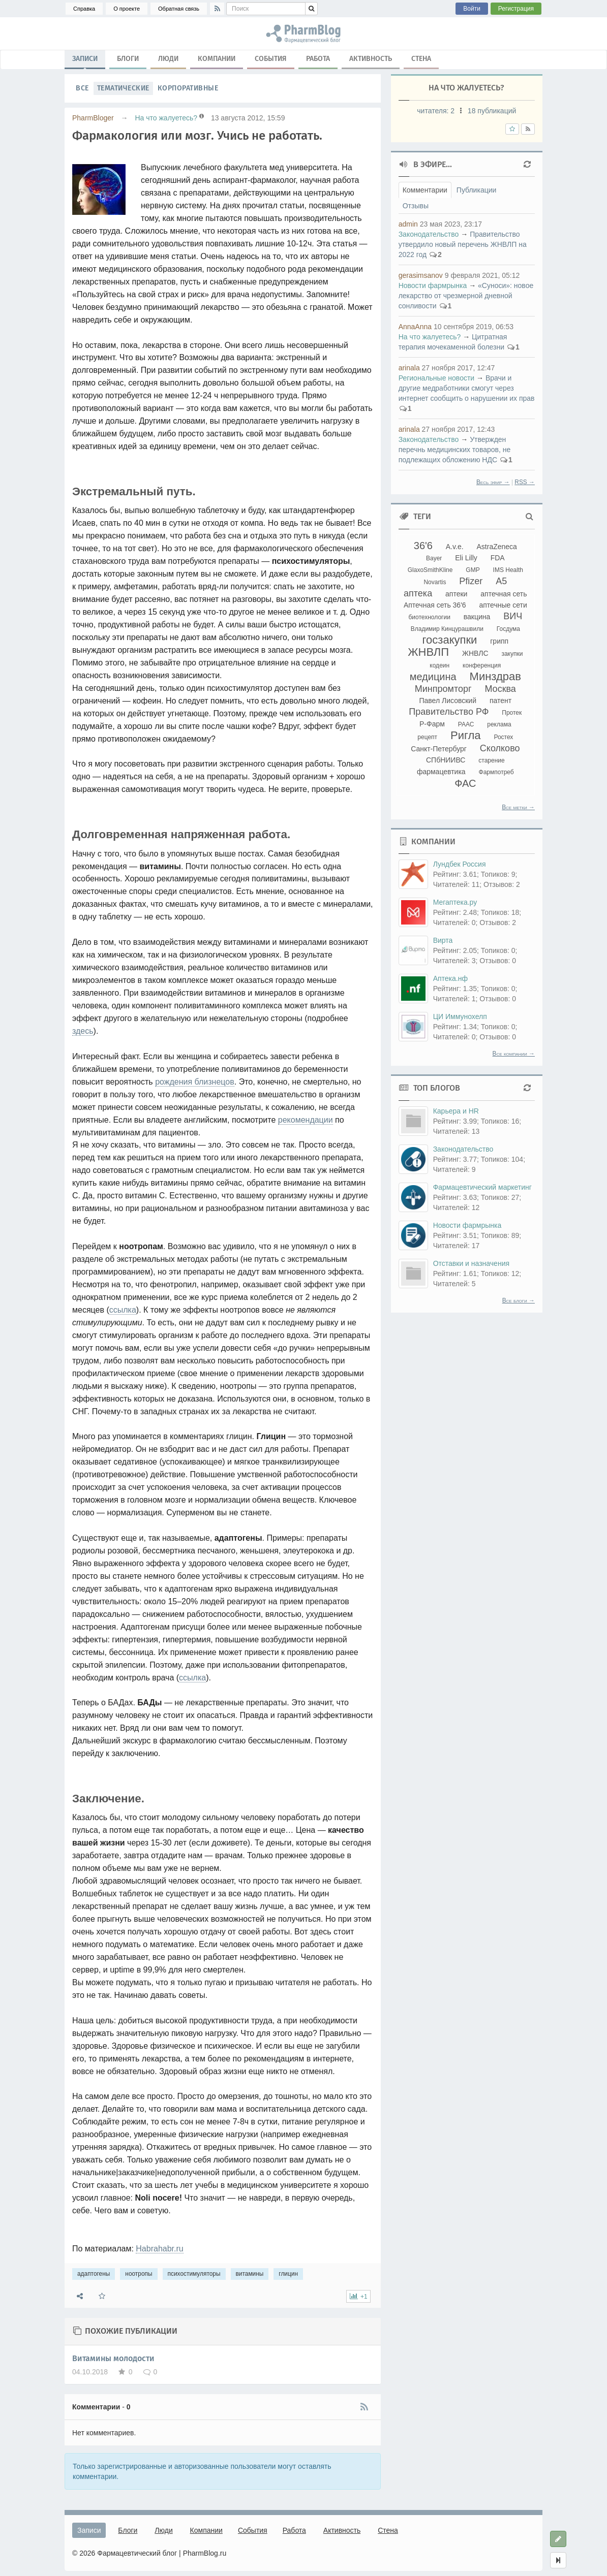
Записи (85, 61)
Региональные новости (437, 378)
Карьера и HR (456, 1111)
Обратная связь (178, 9)
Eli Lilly (466, 558)
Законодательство (429, 234)
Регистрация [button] (516, 8)
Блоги (128, 58)
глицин (288, 2273)
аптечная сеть (503, 594)
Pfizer (470, 581)
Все (82, 88)
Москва (499, 689)
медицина (433, 676)
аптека (418, 593)
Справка (84, 9)
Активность (370, 58)
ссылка (122, 1310)
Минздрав (495, 676)
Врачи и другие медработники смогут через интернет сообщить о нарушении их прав (467, 388)
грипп (499, 641)
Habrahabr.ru (159, 2248)
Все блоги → (518, 1300)
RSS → (524, 482)
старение (491, 760)
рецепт (427, 737)
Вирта (443, 940)
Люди (168, 58)
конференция (482, 665)
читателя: (437, 111)
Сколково (500, 748)
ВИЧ (512, 616)
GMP (472, 570)
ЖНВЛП (428, 652)
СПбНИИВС (445, 760)
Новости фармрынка (433, 285)
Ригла (465, 735)
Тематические (123, 88)
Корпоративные (188, 88)
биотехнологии (429, 617)
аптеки (456, 594)
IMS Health (508, 570)
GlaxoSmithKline (430, 570)
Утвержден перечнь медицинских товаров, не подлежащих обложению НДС (455, 449)
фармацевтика (441, 772)
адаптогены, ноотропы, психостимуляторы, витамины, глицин (303, 33)
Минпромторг (443, 689)
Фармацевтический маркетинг (482, 1187)
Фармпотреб (496, 772)
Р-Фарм (432, 724)
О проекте (126, 9)
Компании (216, 58)
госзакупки (449, 639)
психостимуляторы (194, 2273)
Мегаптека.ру (455, 902)
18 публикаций (492, 111)
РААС (466, 724)
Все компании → (514, 1053)
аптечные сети (503, 605)
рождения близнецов (194, 1081)
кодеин (439, 665)
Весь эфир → (493, 482)
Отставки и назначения (471, 1263)
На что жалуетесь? (166, 118)
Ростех (503, 737)
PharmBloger (93, 118)
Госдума (508, 628)
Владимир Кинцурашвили (447, 628)
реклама (499, 724)
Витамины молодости (113, 2358)
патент (500, 700)
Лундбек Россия (459, 864)
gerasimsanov (421, 275)
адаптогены (93, 2273)
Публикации (476, 190)
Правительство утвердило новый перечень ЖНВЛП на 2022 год (463, 244)
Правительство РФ (449, 712)
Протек (512, 712)
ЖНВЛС (475, 653)
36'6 (423, 545)
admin (408, 224)
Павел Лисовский (447, 700)
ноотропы (138, 2273)
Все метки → (518, 807)
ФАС (465, 783)
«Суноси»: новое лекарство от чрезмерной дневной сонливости (466, 295)
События (271, 58)
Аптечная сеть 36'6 (435, 605)
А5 (501, 581)
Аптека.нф (450, 978)
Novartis (434, 582)
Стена (421, 58)
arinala (409, 368)
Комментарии (425, 190)
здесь (83, 1031)
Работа (318, 58)
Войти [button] (471, 8)
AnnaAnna (415, 327)
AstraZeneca (497, 547)
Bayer (434, 558)
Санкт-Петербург (439, 749)
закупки (512, 653)
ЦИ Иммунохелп (460, 1016)
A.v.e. (455, 547)
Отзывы (416, 206)
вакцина (477, 617)
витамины (250, 2273)
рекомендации (305, 1120)
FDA (498, 558)
